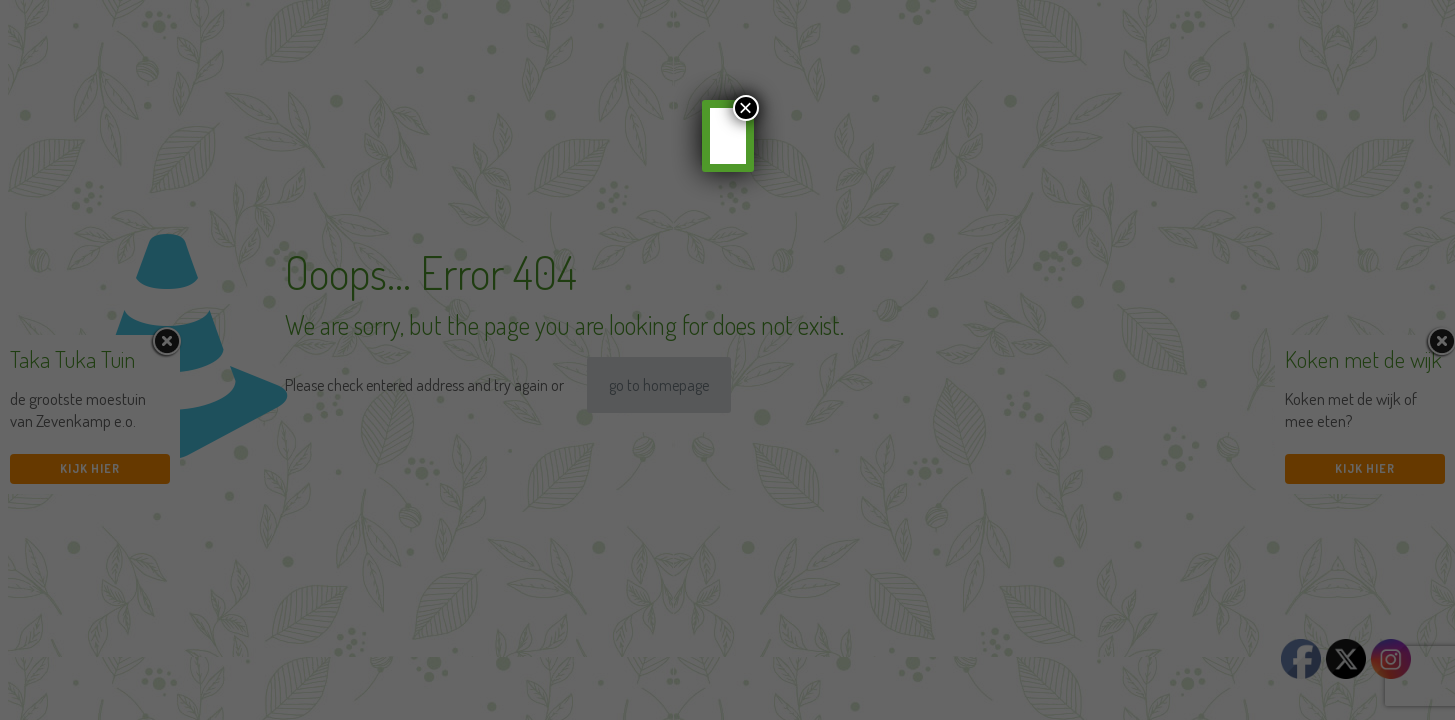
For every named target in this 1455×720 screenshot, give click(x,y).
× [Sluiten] (745, 108)
